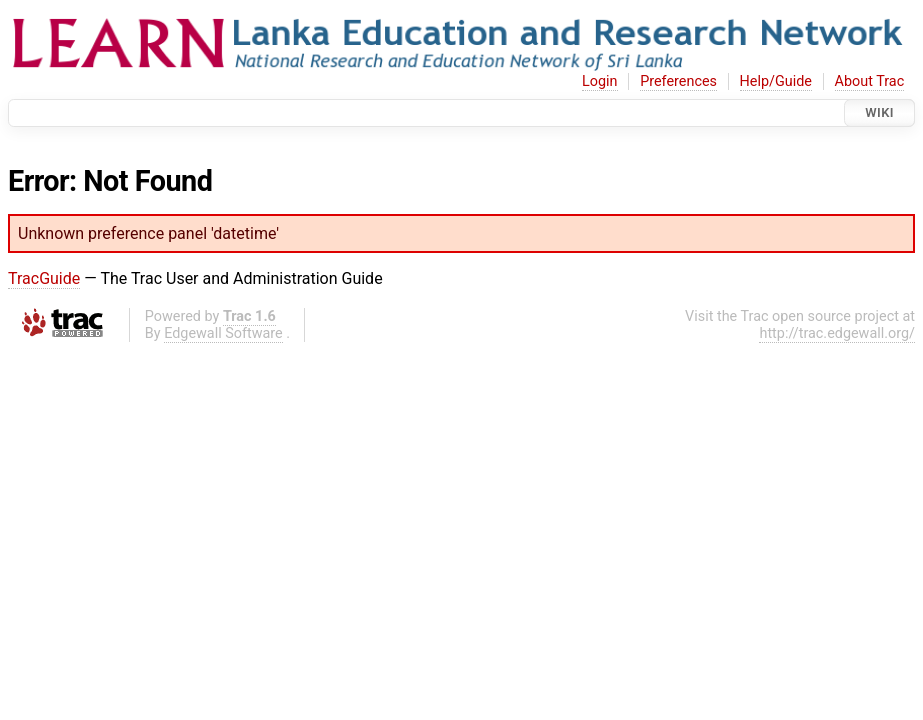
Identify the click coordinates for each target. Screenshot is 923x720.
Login (600, 81)
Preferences (678, 81)
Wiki (879, 112)
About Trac (870, 81)
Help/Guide (776, 81)
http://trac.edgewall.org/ (837, 333)
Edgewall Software (223, 333)
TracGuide (44, 278)
